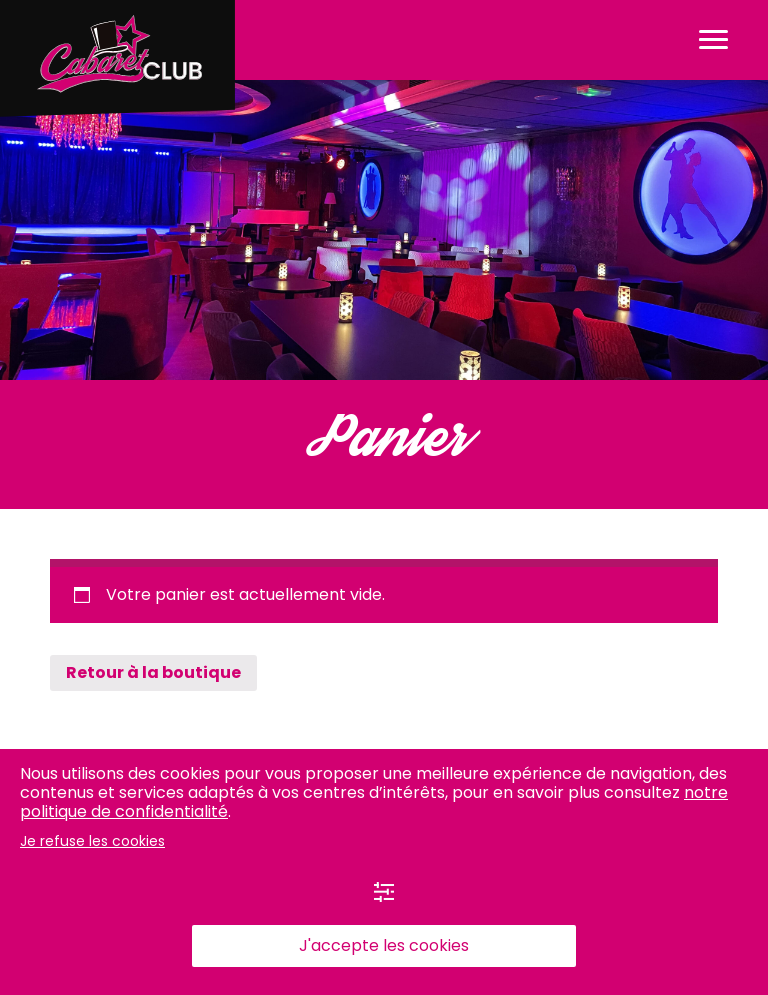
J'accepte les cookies (384, 945)
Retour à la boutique (153, 672)
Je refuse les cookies (92, 841)
